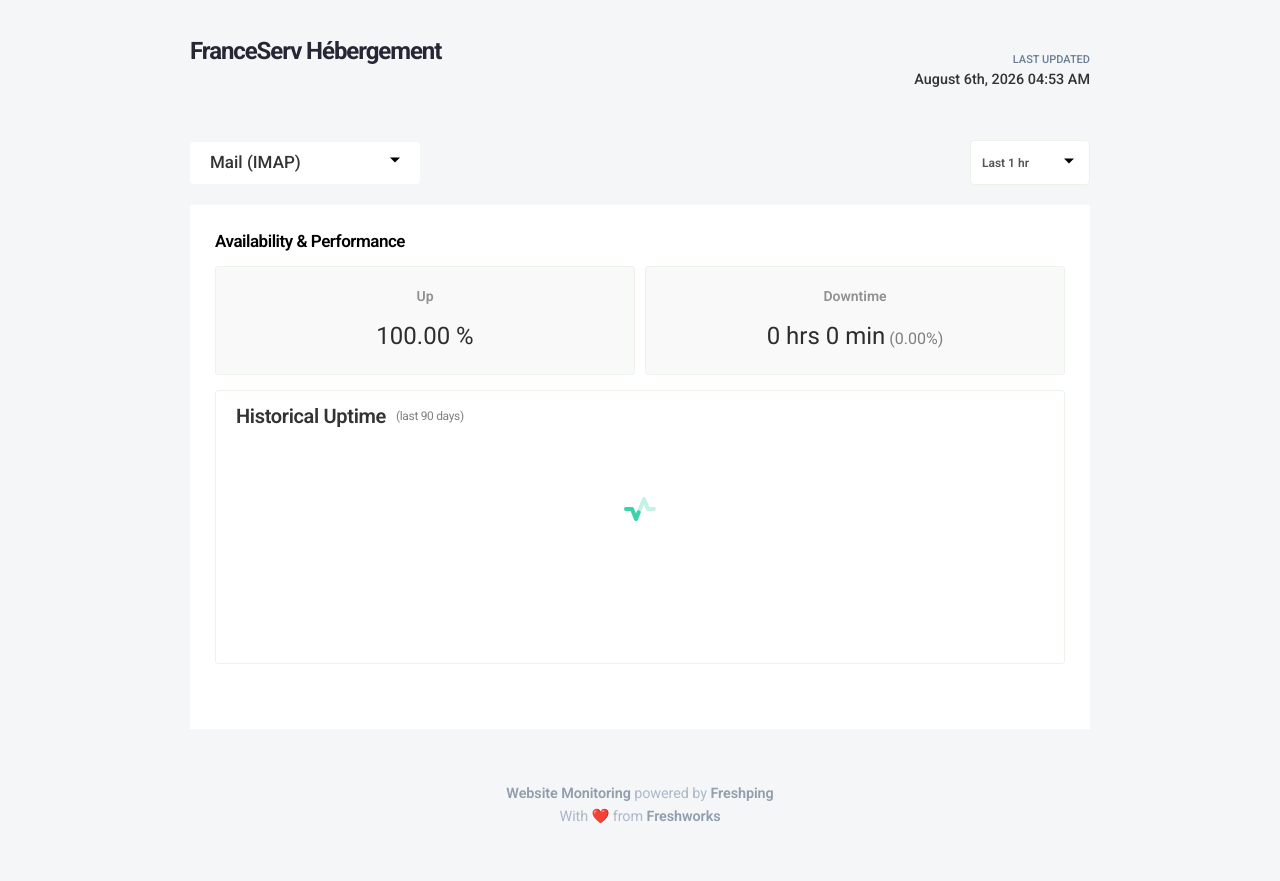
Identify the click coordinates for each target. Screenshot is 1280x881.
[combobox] (305, 163)
